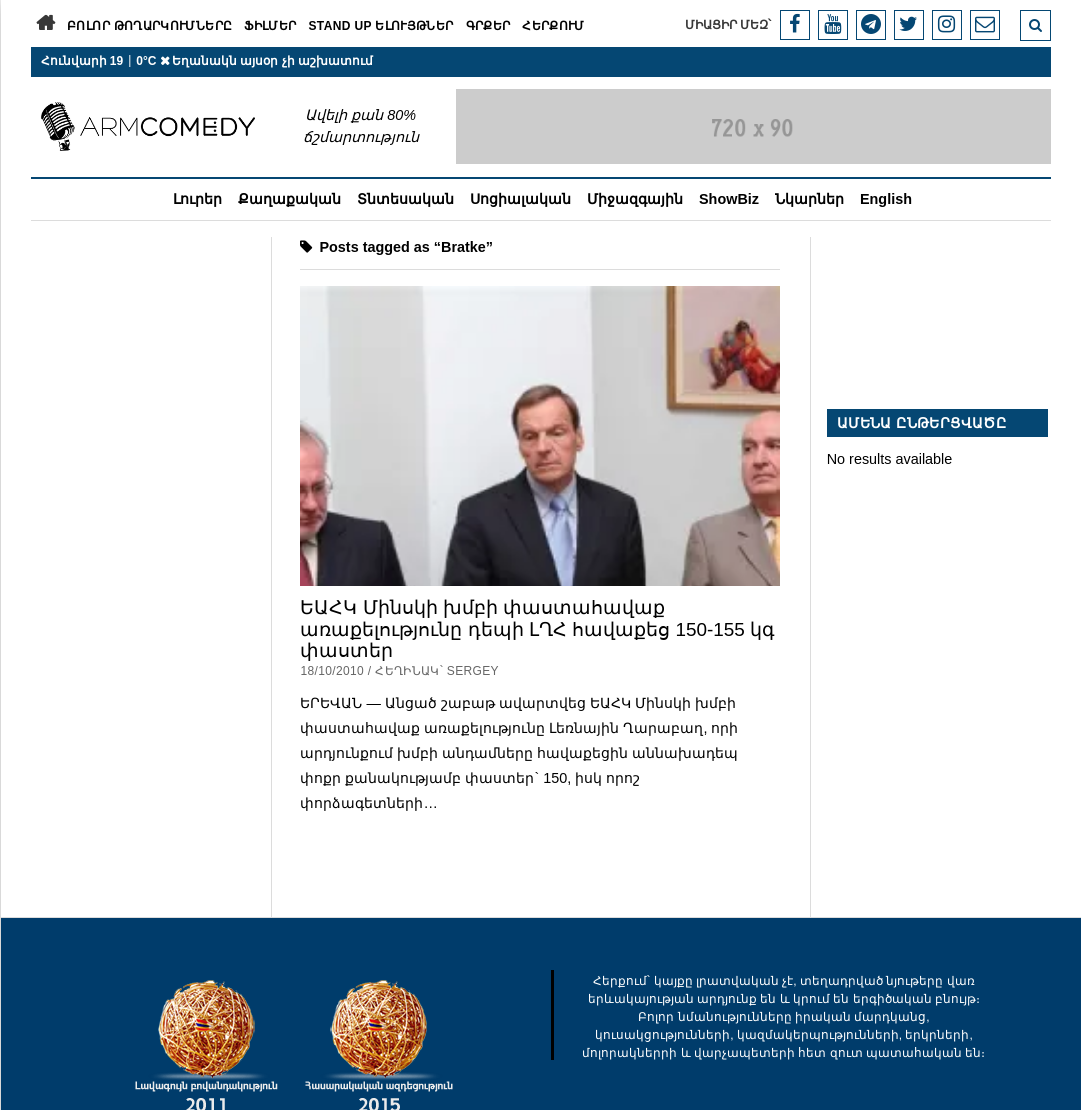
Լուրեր (197, 199)
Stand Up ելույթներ (380, 26)
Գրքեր (488, 26)
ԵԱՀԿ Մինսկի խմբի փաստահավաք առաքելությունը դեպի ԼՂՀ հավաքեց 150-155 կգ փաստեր (537, 629)
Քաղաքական (289, 199)
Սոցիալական (520, 199)
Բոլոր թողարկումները (149, 26)
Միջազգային (635, 199)
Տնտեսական (405, 199)
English (886, 199)
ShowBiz (729, 199)
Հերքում (553, 26)
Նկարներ (809, 199)
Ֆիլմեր (270, 26)
